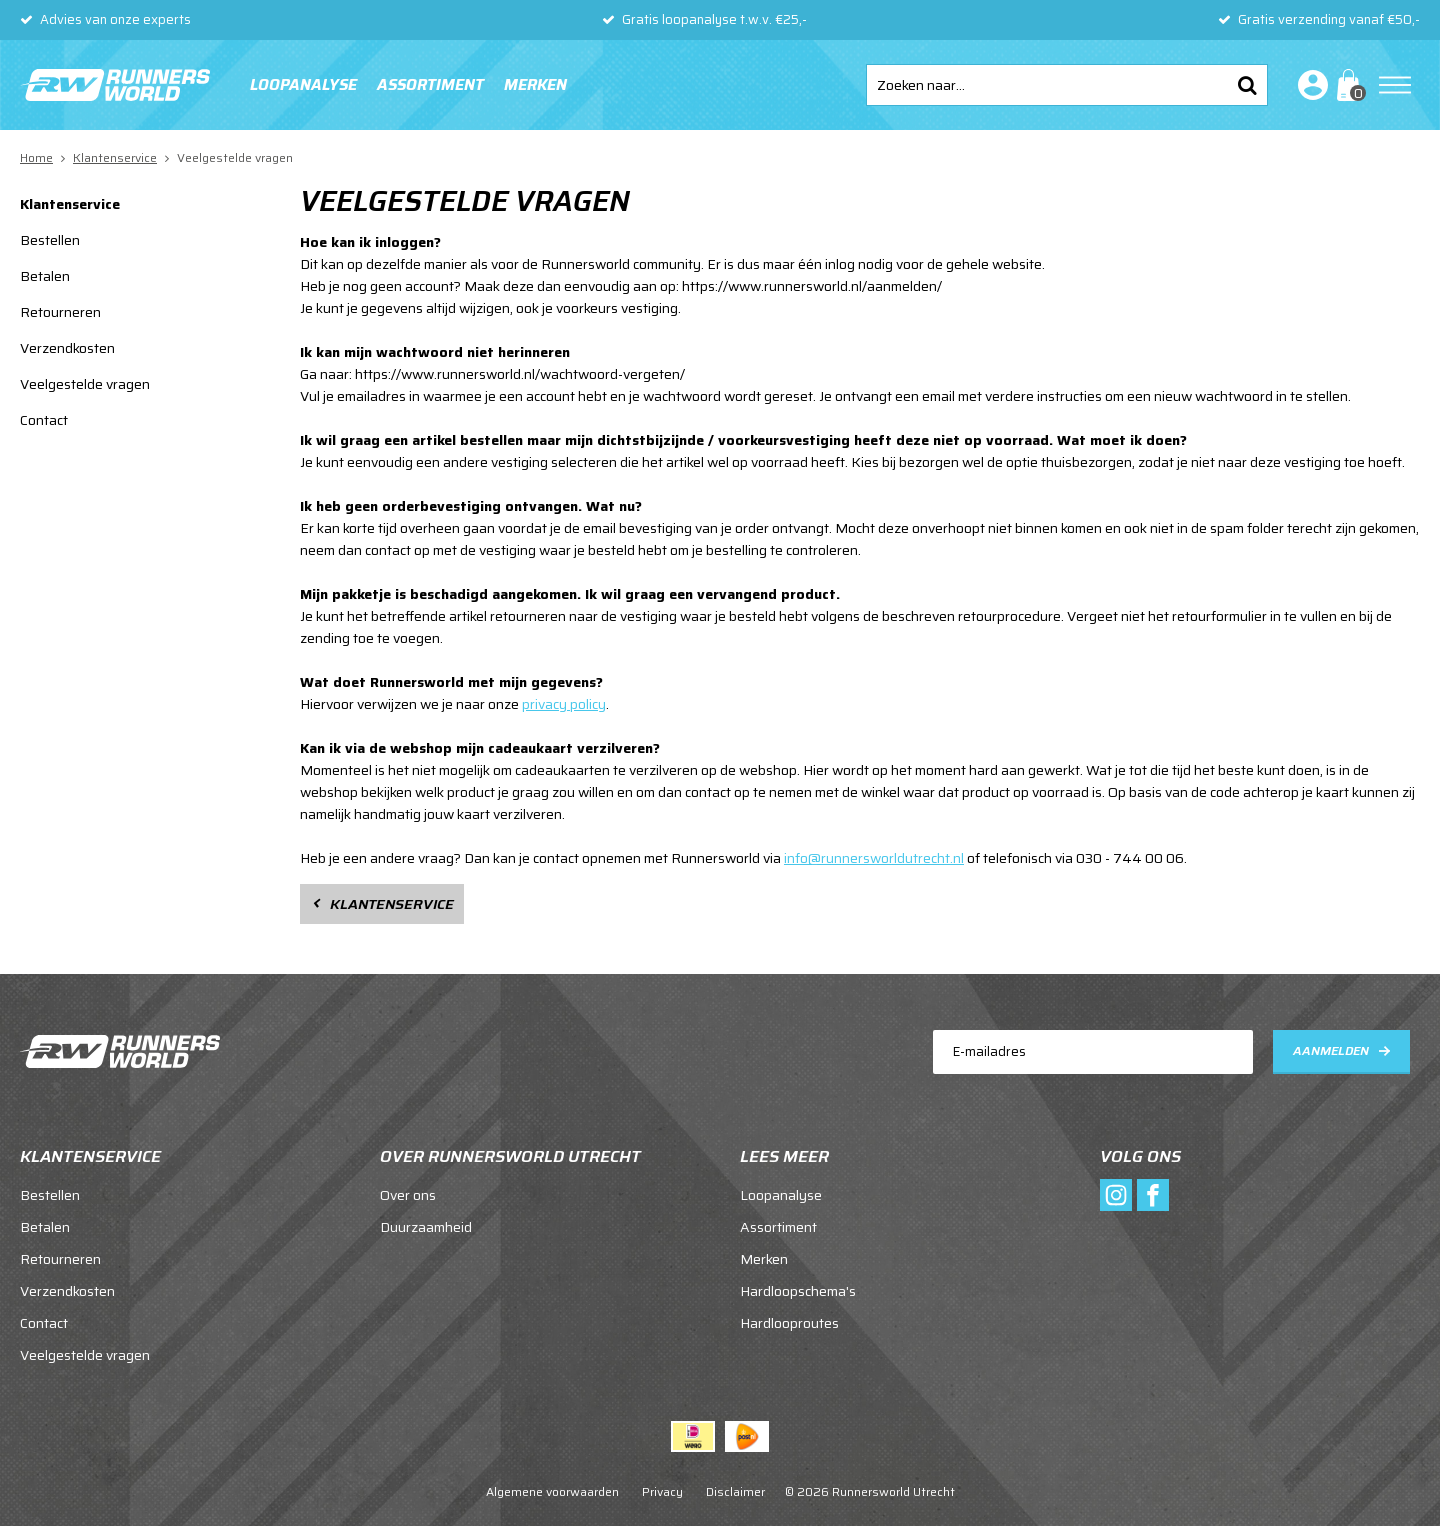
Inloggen (1309, 85)
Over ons (408, 1195)
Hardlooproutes (789, 1323)
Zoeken (1247, 85)
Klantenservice (70, 204)
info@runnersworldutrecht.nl (874, 858)
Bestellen (50, 240)
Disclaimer (735, 1491)
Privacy (662, 1491)
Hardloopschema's (798, 1291)
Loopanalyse (303, 85)
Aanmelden (1331, 1050)
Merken (535, 85)
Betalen (45, 276)
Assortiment (430, 85)
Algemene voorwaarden (552, 1491)
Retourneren (60, 312)
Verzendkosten (67, 348)
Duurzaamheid (426, 1227)
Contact (44, 420)
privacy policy (564, 704)
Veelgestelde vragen (85, 384)
